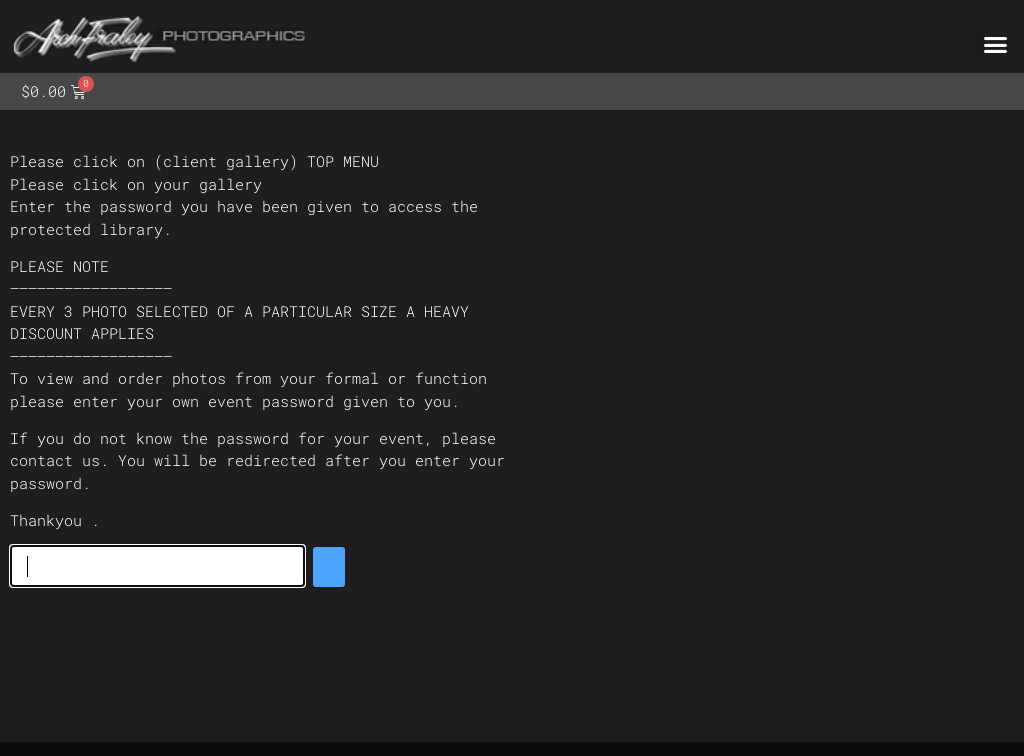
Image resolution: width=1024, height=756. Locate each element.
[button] (995, 45)
